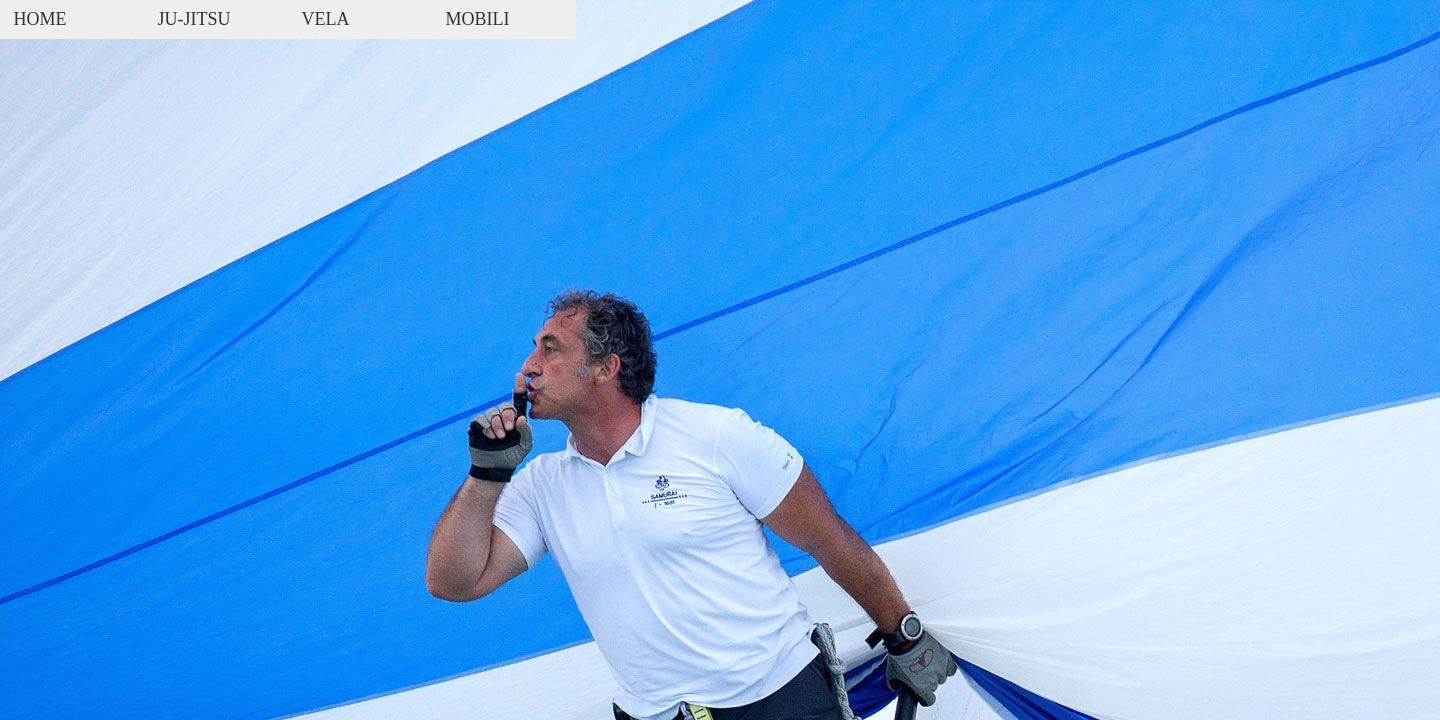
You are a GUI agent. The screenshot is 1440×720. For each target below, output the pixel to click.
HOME (40, 19)
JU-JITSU (194, 19)
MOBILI (478, 19)
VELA (326, 19)
